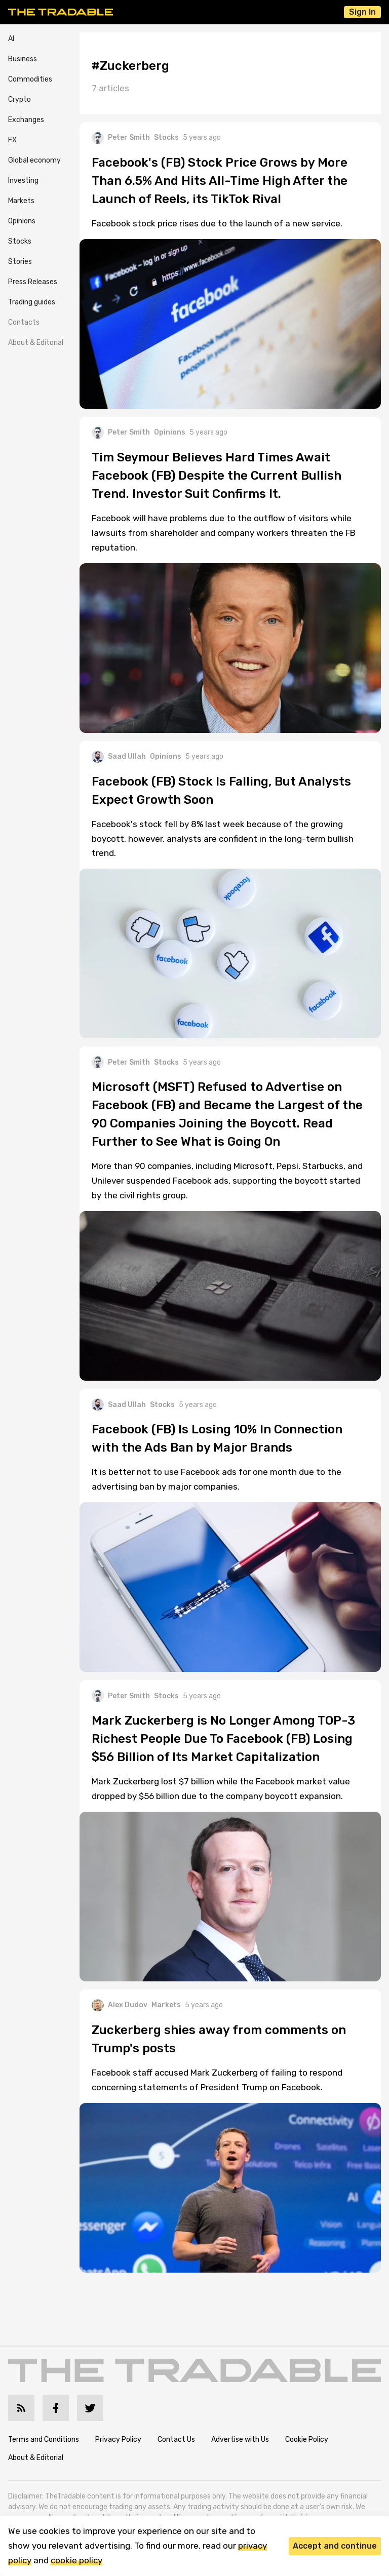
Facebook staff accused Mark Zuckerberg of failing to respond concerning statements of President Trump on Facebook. (217, 2079)
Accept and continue (335, 2546)
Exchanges (26, 119)
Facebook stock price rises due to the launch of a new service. (217, 223)
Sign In (362, 12)
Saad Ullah (119, 757)
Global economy (34, 160)
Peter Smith (121, 138)
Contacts (24, 322)
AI (11, 38)
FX (12, 140)
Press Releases (32, 282)
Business (22, 59)
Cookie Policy (306, 2439)
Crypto (19, 99)
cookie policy (76, 2560)
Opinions (21, 221)
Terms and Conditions (43, 2439)
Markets (21, 201)
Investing (23, 180)
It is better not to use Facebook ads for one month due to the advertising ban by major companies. (216, 1479)
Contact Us (176, 2439)
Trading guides (31, 302)
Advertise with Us (240, 2439)
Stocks (19, 241)
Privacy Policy (118, 2439)
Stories (20, 261)
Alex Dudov (119, 2005)
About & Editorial (35, 342)
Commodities (30, 79)
